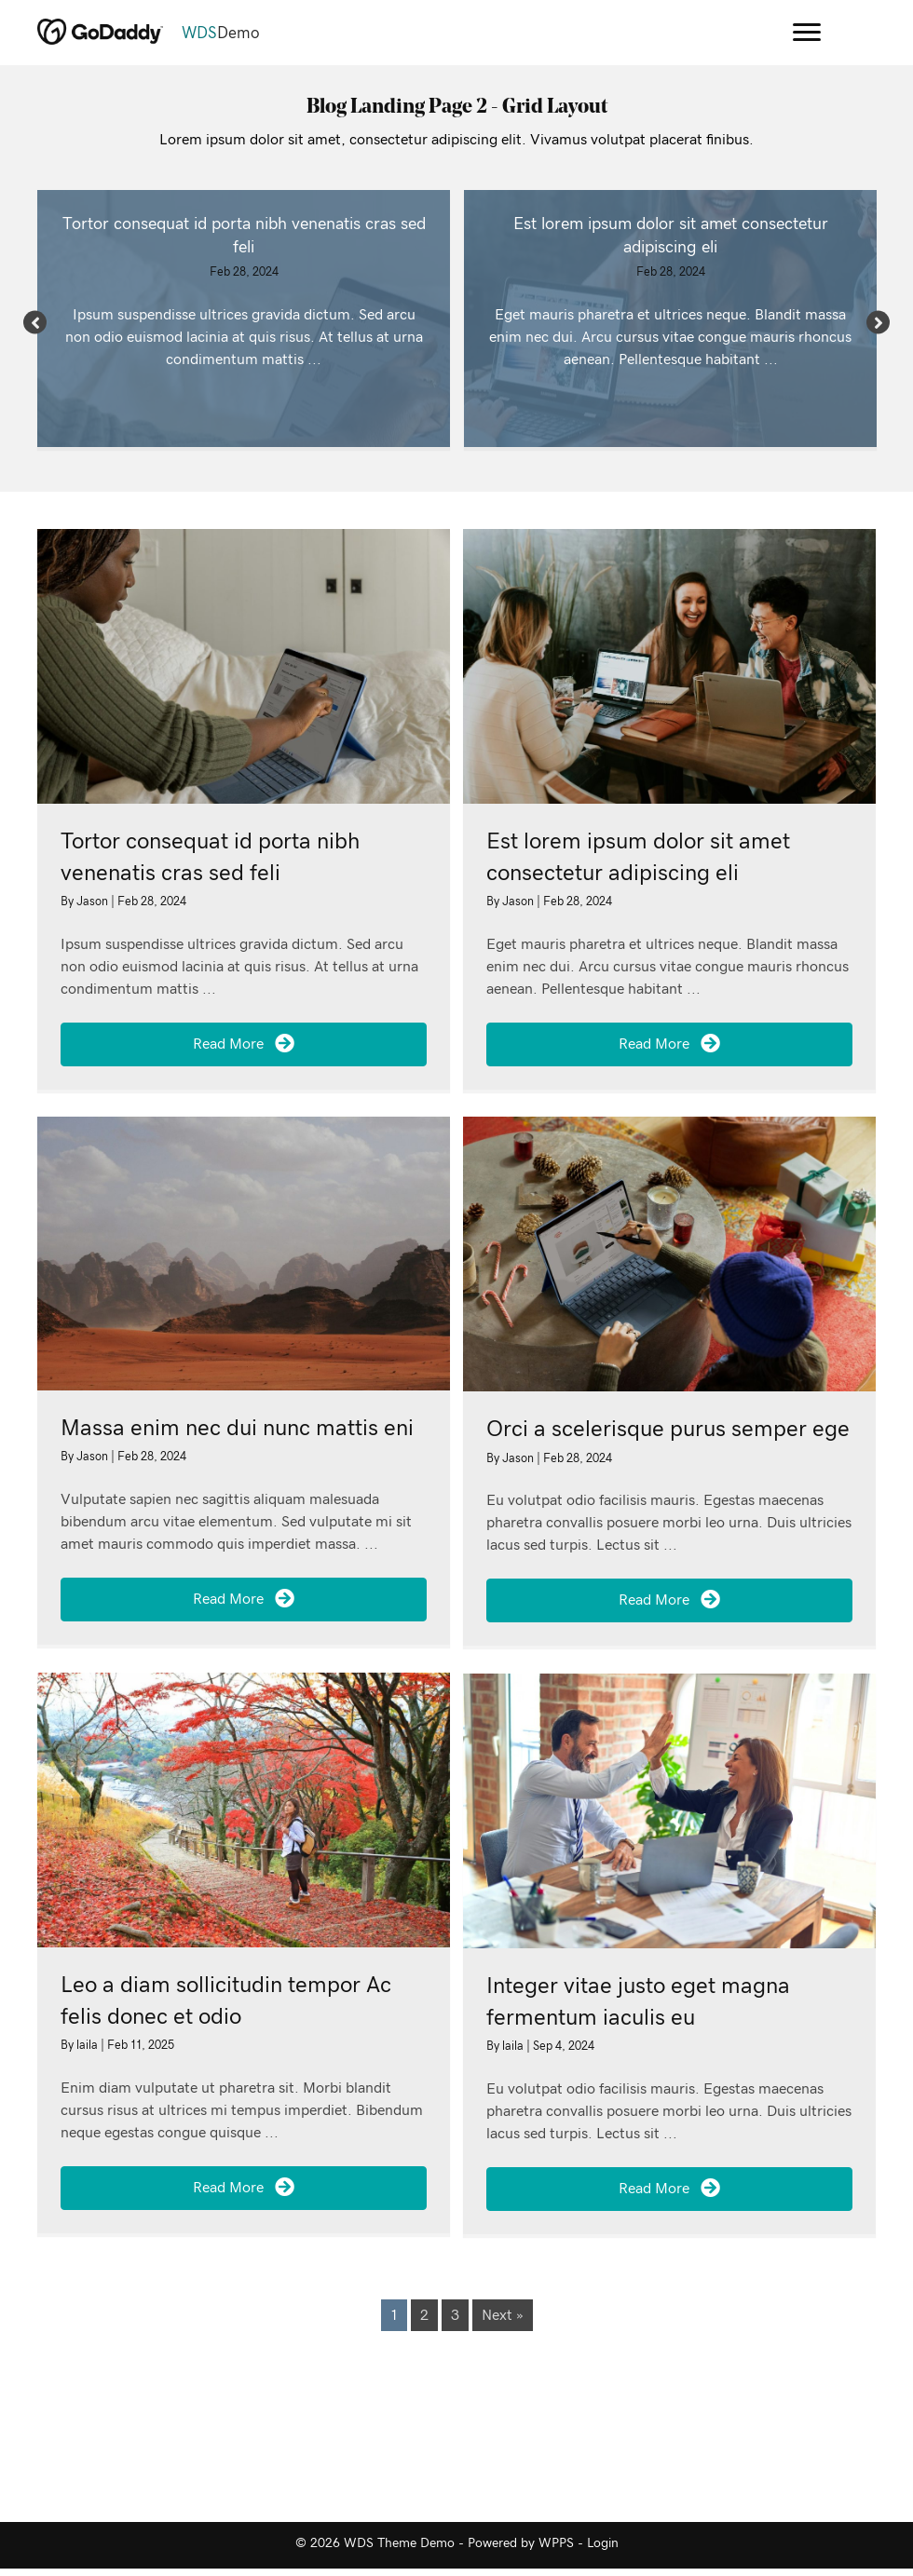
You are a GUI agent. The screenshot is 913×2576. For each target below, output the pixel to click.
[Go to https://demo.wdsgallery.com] (369, 33)
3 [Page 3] (455, 2315)
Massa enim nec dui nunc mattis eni (237, 1428)
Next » (503, 2315)
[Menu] (806, 32)
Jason (93, 901)
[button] (35, 321)
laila (88, 2045)
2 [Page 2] (424, 2315)
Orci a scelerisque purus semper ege (668, 1429)
